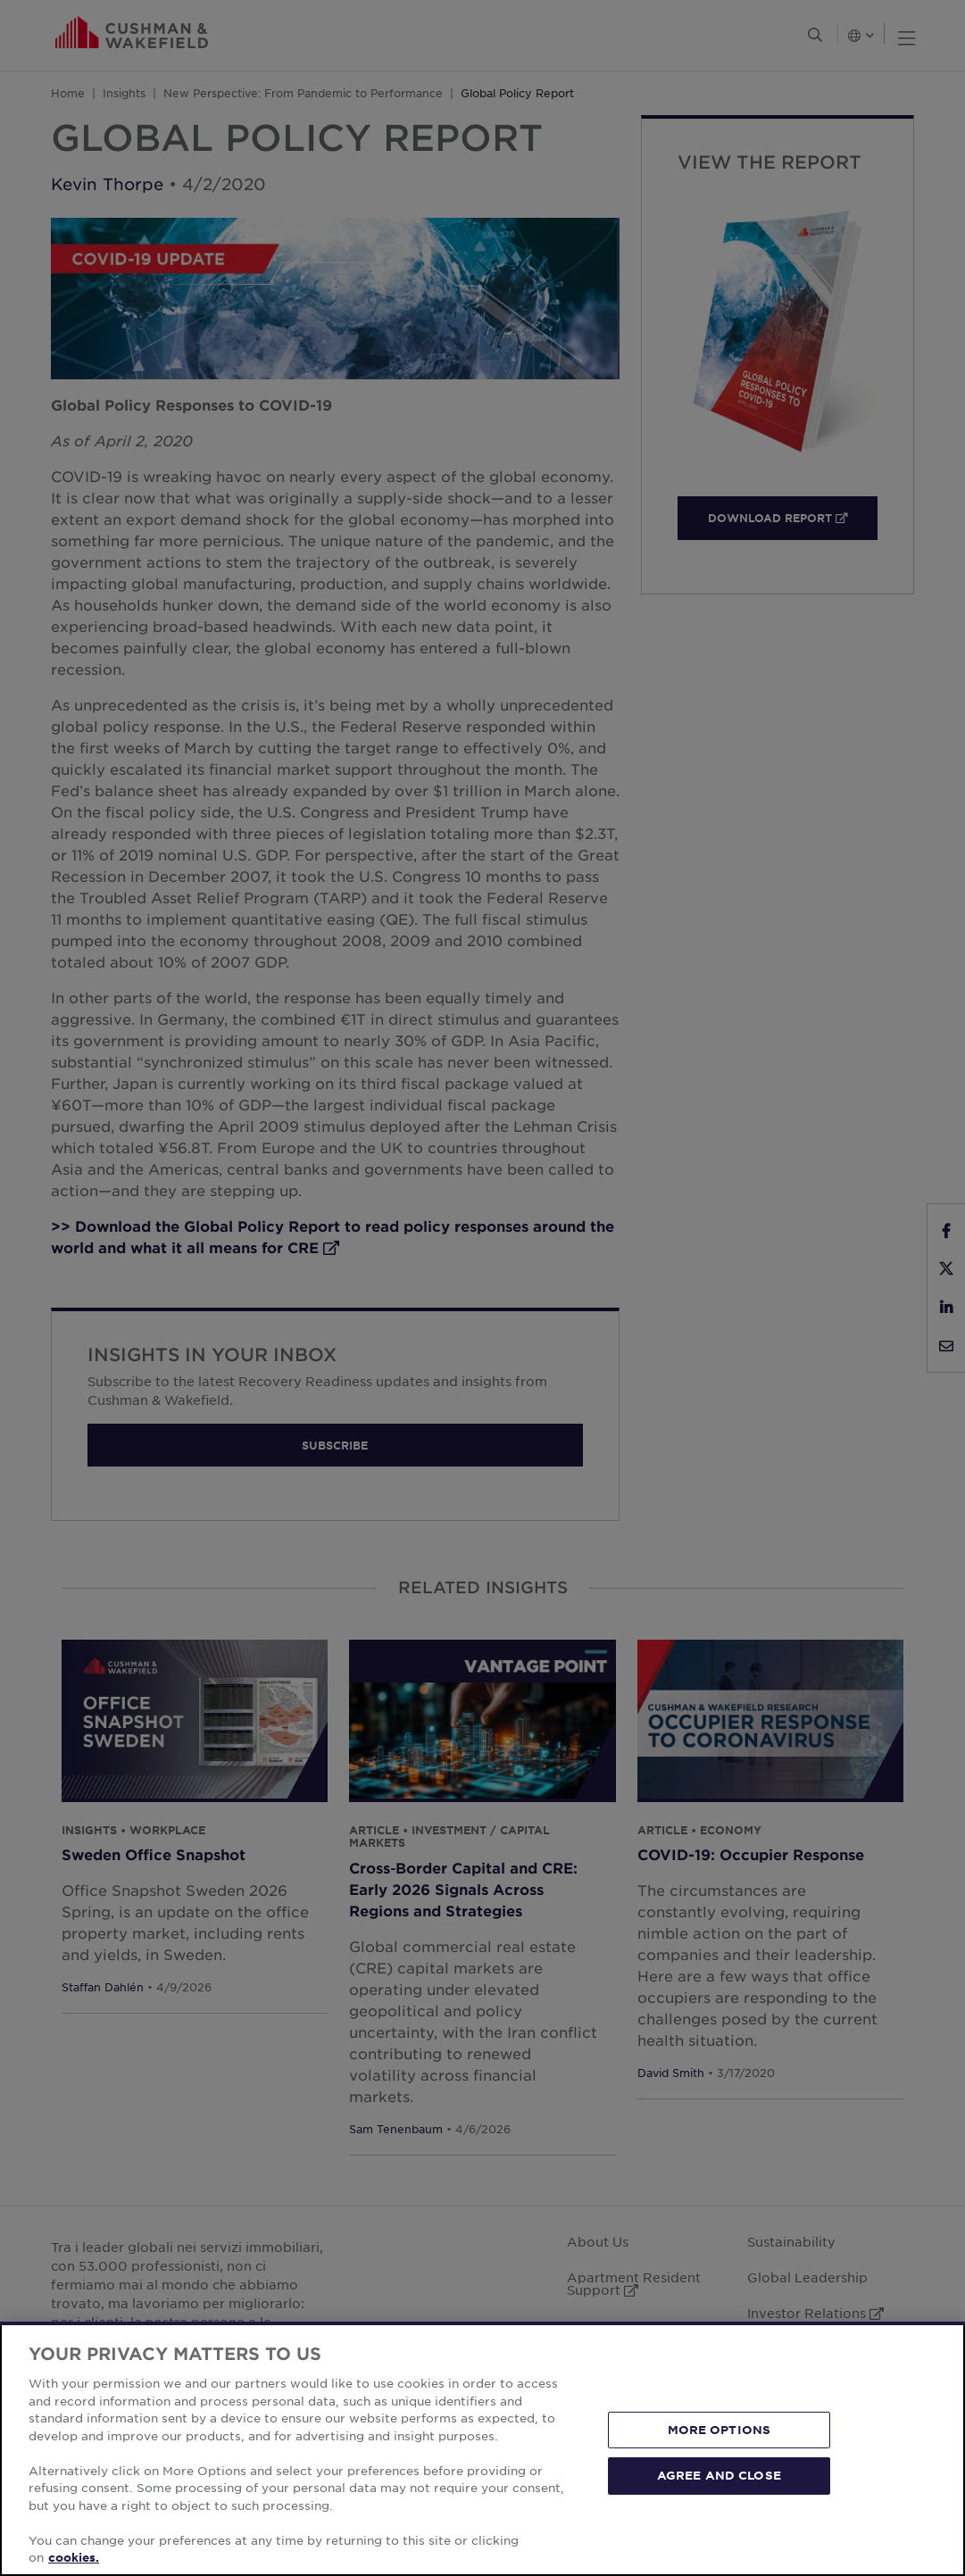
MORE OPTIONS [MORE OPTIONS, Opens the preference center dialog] (719, 2429)
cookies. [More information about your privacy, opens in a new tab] (73, 2557)
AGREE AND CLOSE (719, 2475)
